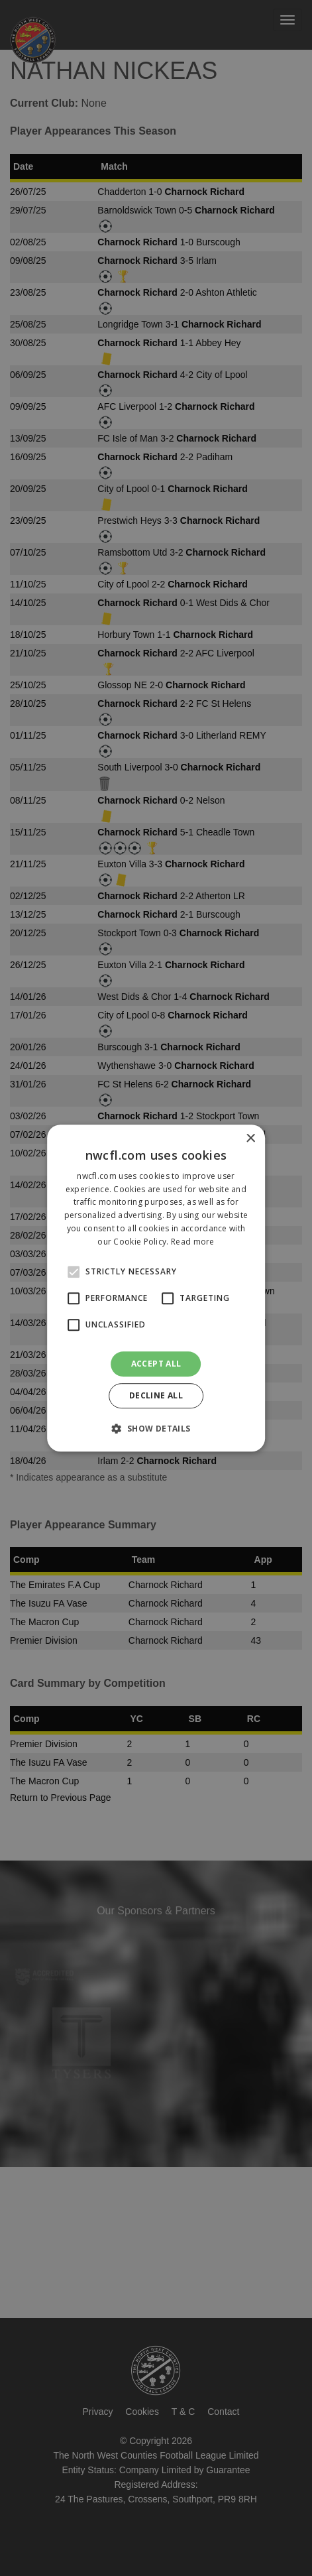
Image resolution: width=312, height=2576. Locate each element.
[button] (155, 1428)
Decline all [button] (156, 1395)
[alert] (156, 1288)
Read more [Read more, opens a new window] (193, 1241)
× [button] (250, 1139)
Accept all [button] (156, 1363)
